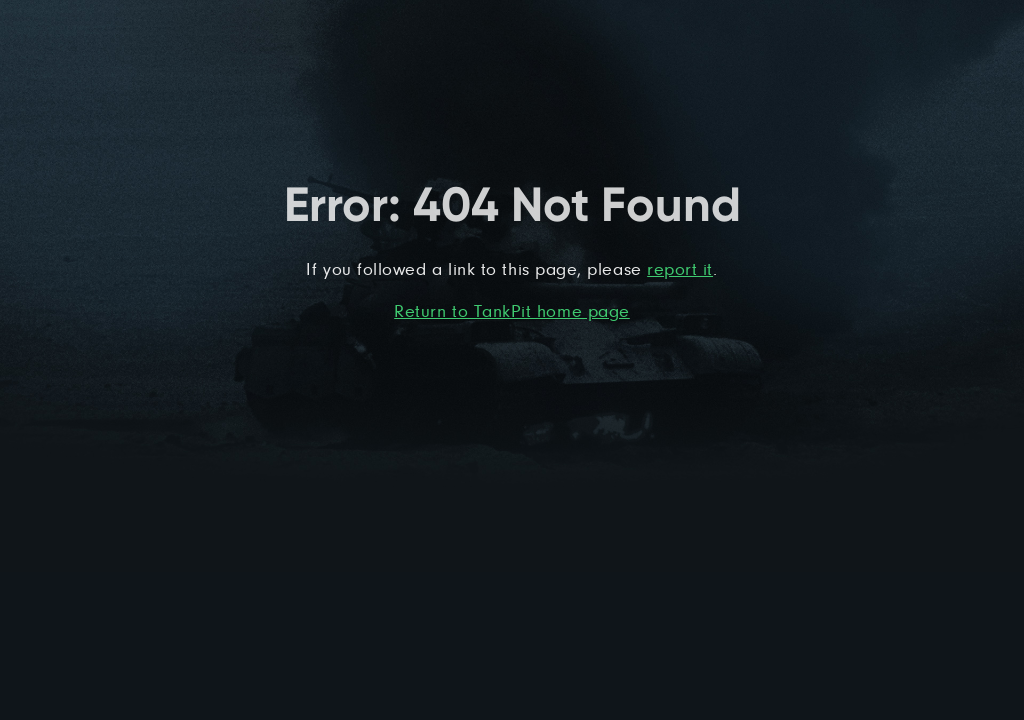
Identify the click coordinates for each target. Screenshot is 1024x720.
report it (680, 268)
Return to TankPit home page (512, 310)
